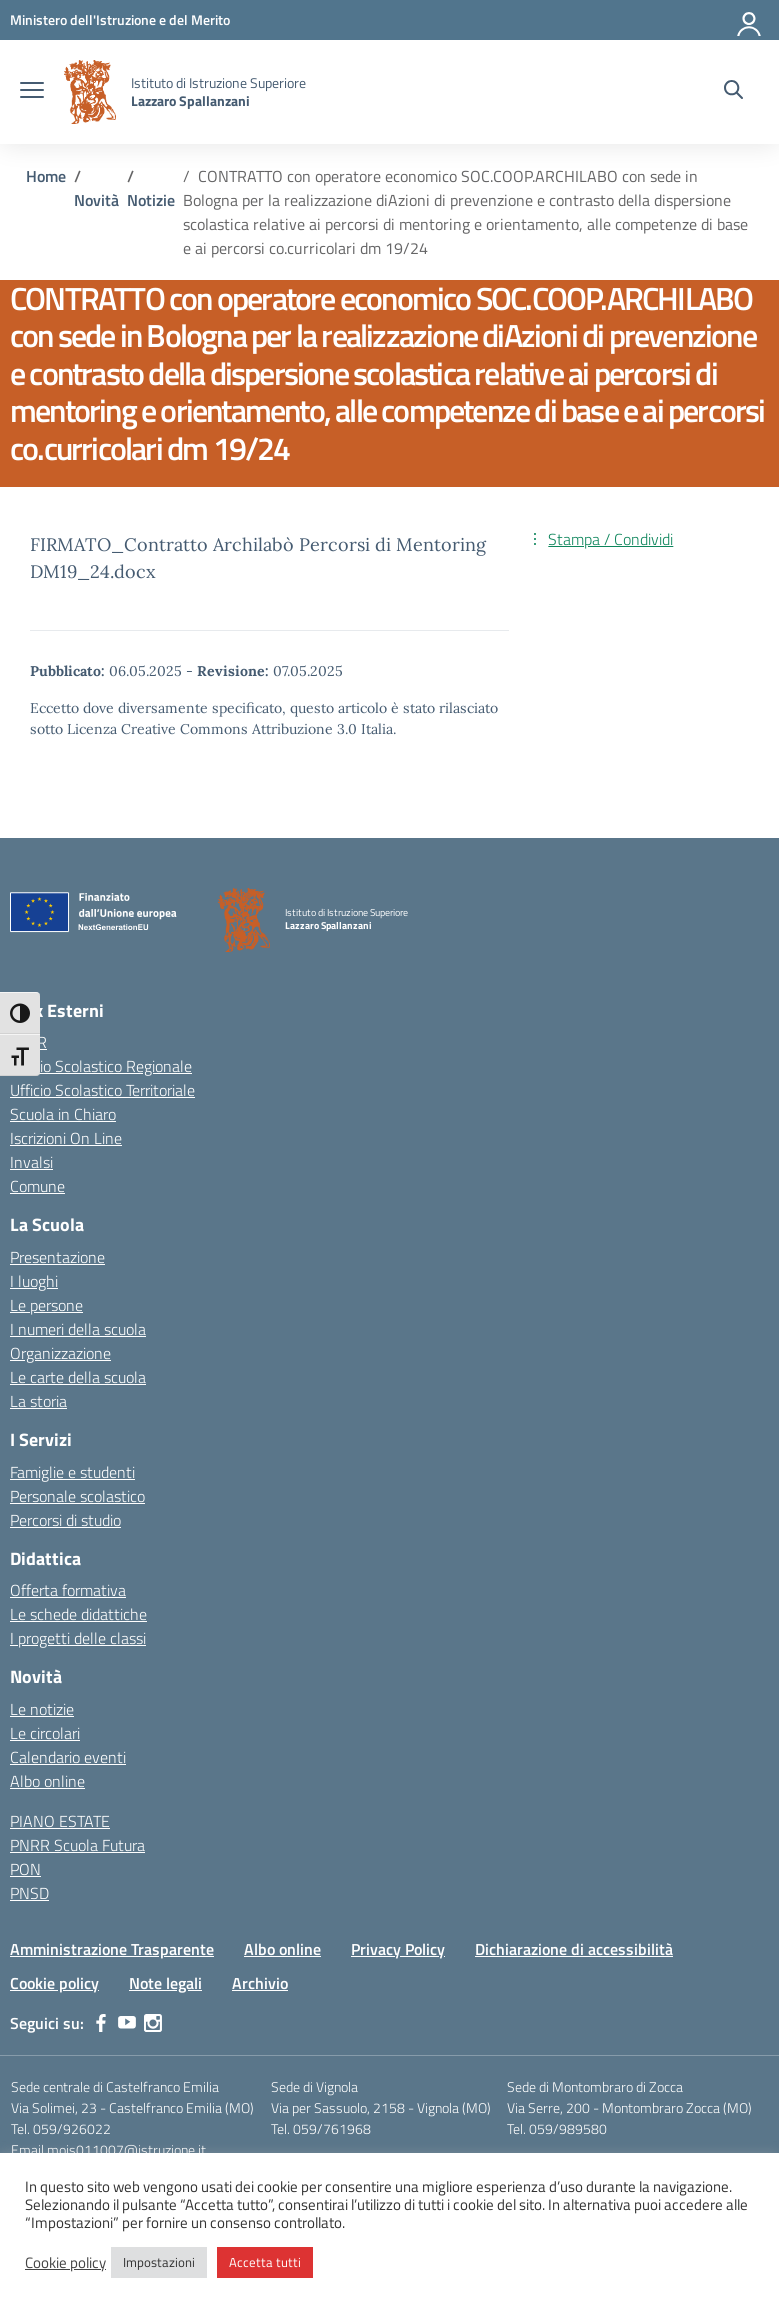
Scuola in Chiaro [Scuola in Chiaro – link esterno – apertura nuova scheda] (63, 1114)
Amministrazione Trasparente (112, 1949)
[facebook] (101, 2023)
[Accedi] (750, 20)
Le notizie (42, 1709)
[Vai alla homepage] (90, 92)
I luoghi (34, 1281)
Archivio (260, 1983)
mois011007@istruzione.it (126, 2149)
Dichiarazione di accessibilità (574, 1949)
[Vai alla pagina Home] (46, 176)
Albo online (47, 1781)
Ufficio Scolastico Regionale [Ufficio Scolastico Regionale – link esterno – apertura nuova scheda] (101, 1066)
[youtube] (127, 2023)
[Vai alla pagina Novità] (96, 200)
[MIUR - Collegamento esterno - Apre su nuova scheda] (120, 19)
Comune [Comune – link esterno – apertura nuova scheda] (37, 1186)
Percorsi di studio (65, 1520)
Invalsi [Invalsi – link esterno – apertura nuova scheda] (31, 1162)
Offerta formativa (68, 1590)
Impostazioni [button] (159, 2262)
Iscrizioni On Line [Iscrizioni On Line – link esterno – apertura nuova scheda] (66, 1138)
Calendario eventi (68, 1757)
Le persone (46, 1305)
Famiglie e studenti (72, 1472)
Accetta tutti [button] (265, 2262)
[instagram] (153, 2023)
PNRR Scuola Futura (77, 1845)
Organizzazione (60, 1353)
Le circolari (45, 1733)
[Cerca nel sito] (733, 92)
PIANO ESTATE (60, 1821)
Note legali (165, 1983)
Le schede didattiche (78, 1614)
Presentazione (57, 1257)
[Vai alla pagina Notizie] (151, 200)
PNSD (29, 1893)
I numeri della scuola (78, 1329)
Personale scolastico (77, 1496)
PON (25, 1869)
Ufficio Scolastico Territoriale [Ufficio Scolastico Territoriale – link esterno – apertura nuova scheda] (102, 1090)
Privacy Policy (398, 1949)
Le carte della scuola (78, 1377)
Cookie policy (54, 1983)
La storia (38, 1401)
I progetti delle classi (78, 1638)
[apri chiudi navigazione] (32, 92)
